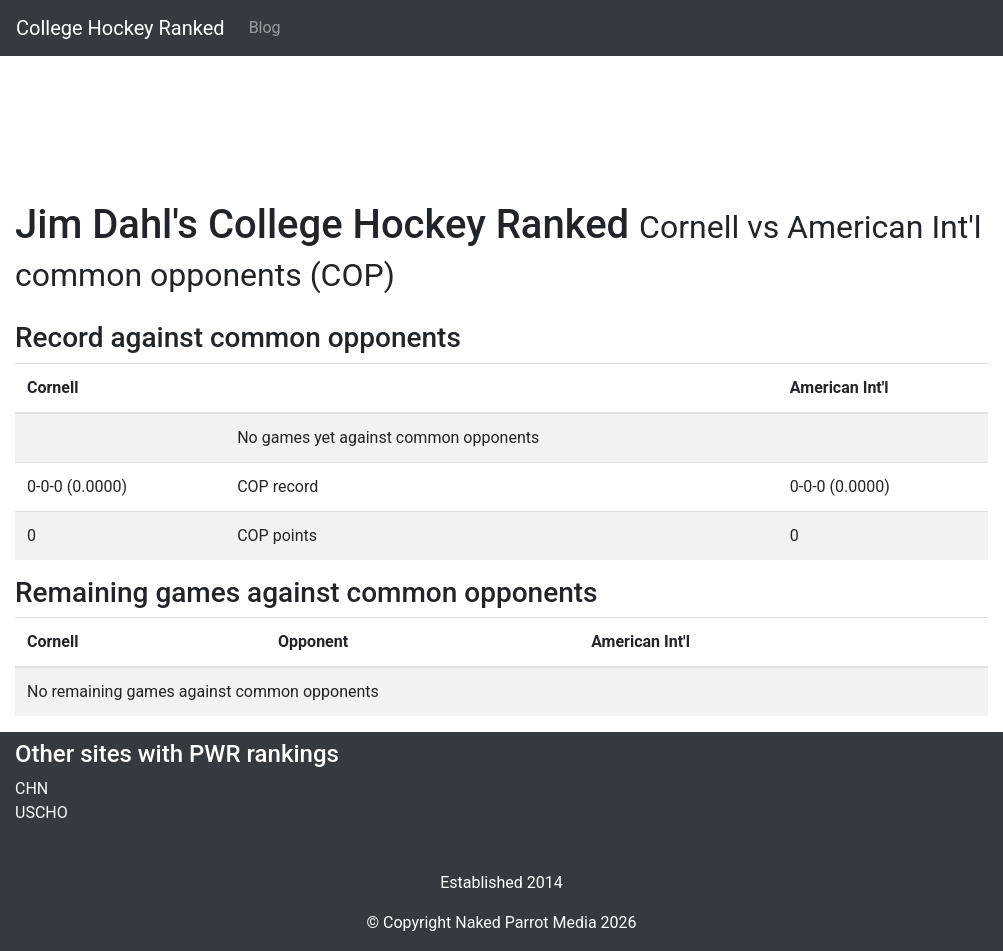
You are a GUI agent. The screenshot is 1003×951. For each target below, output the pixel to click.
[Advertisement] (501, 117)
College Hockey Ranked (120, 28)
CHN (31, 788)
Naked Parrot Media (525, 922)
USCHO (41, 812)
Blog (265, 27)
